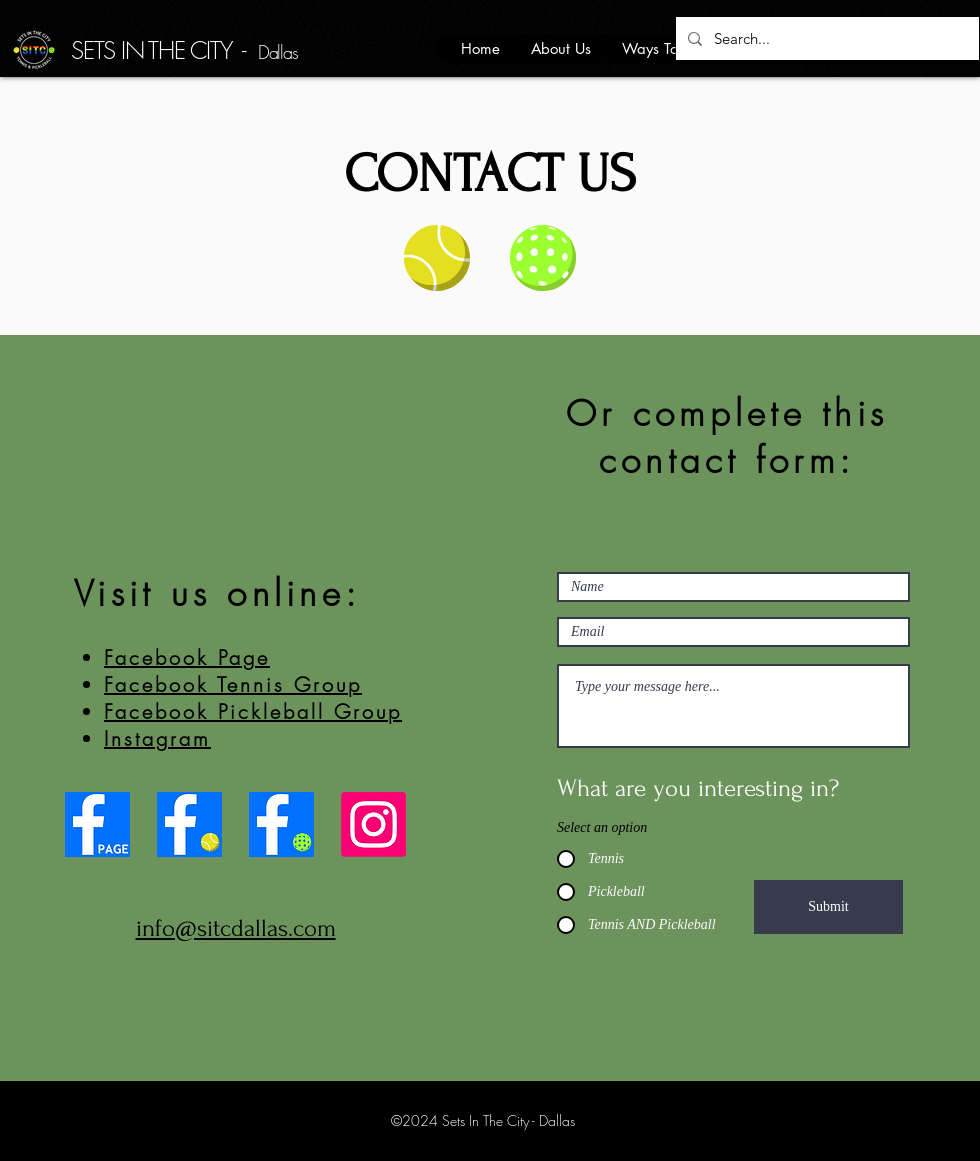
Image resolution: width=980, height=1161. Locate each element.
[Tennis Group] (189, 824)
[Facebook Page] (97, 824)
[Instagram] (373, 824)
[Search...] (825, 38)
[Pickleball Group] (281, 824)
